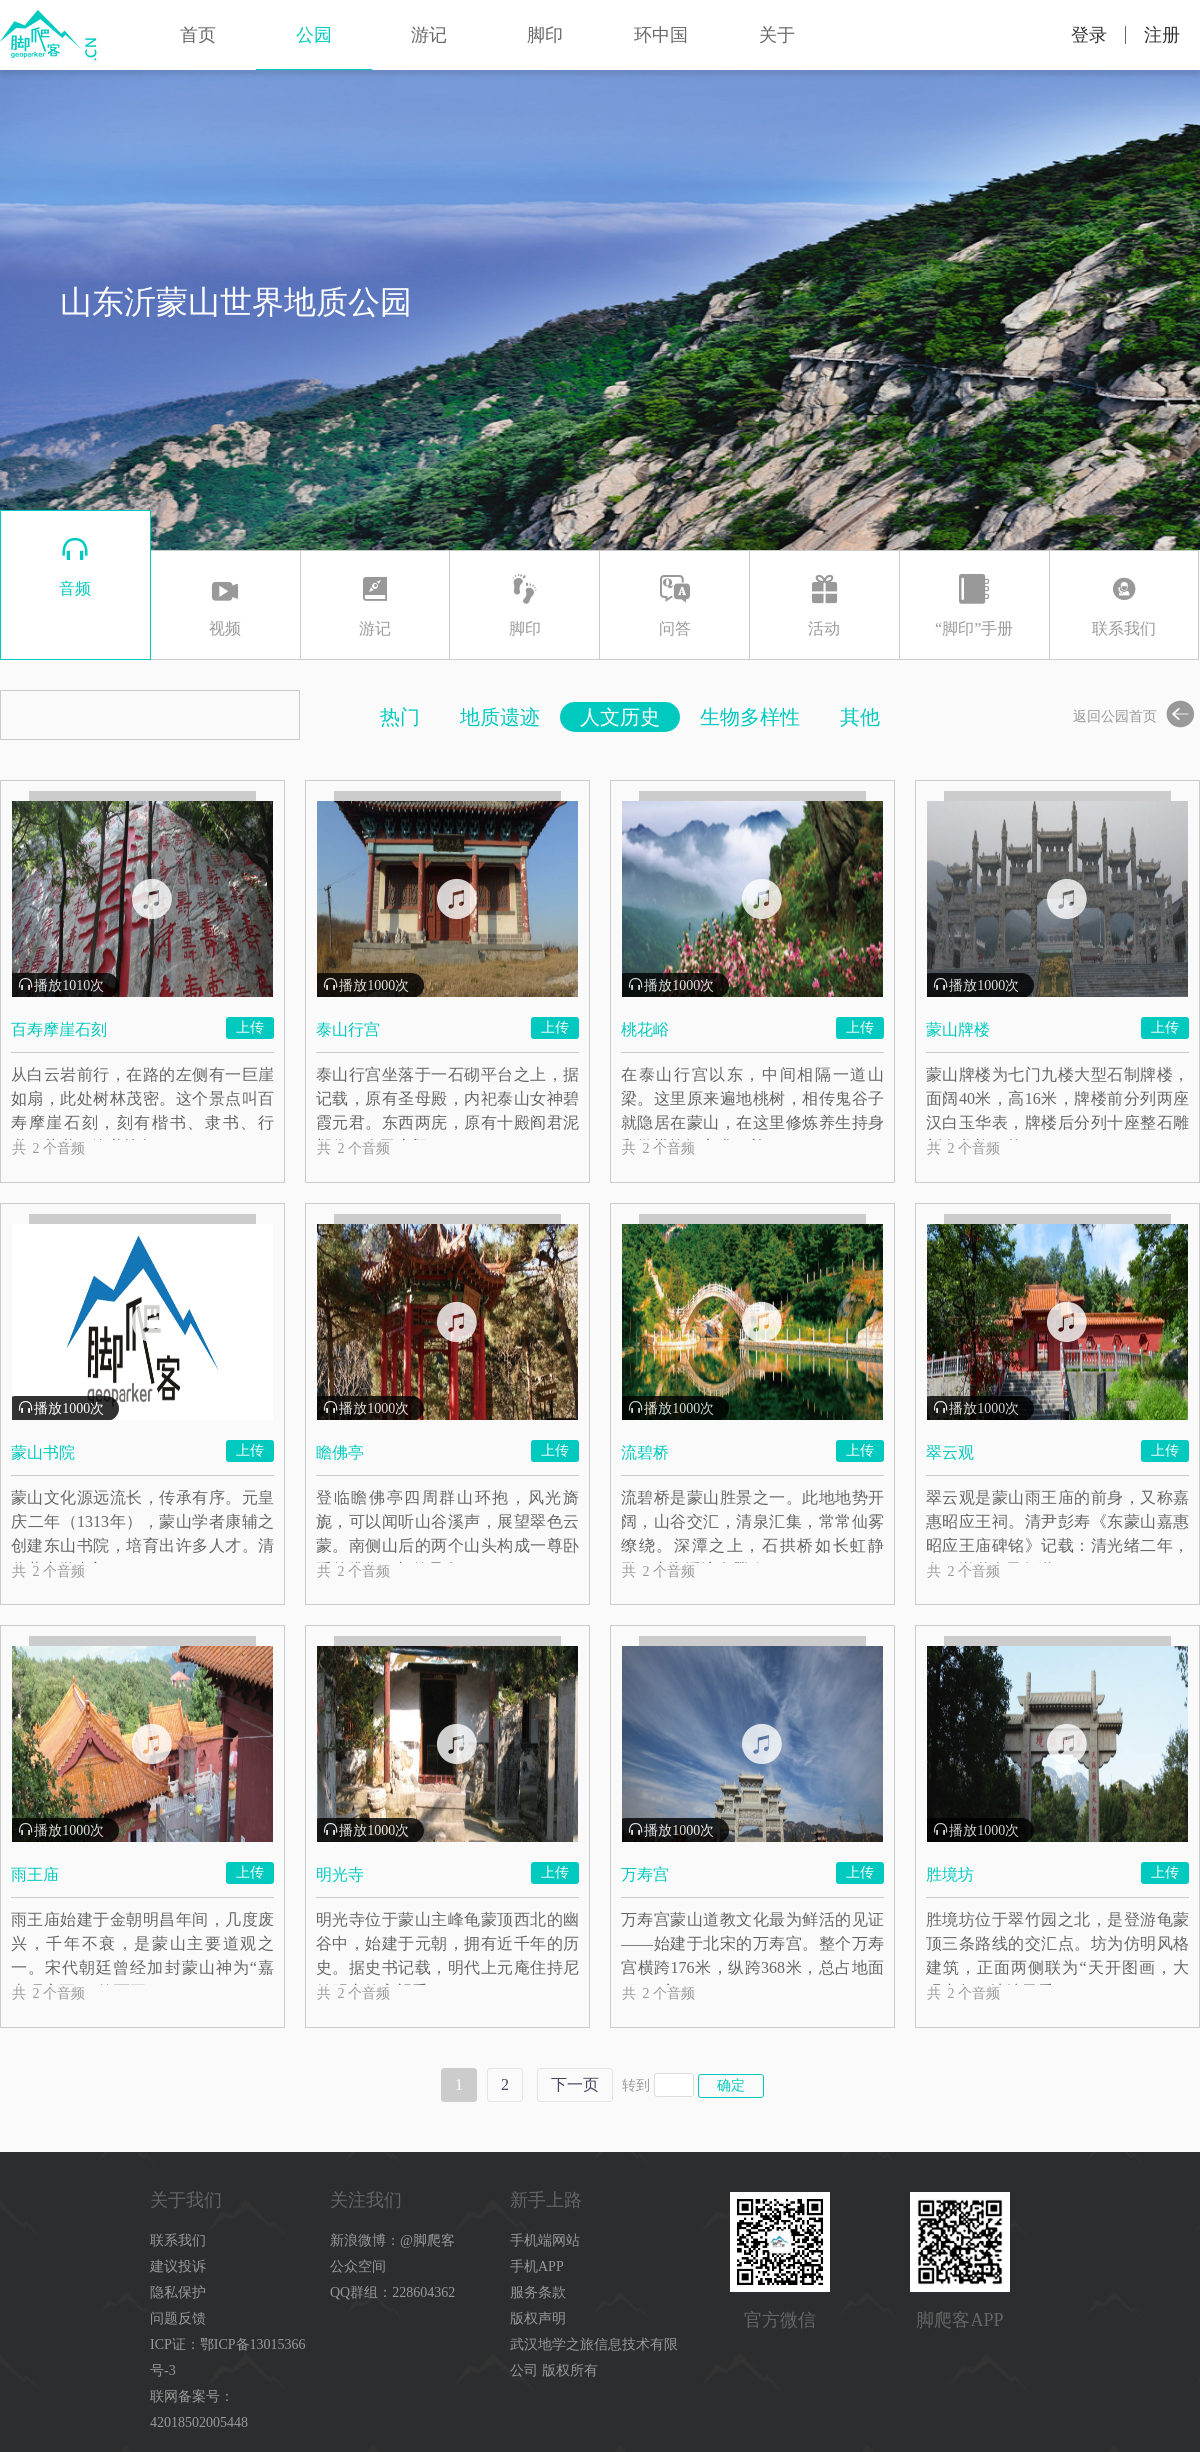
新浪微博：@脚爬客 (392, 2240)
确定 (731, 2085)
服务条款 (538, 2292)
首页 (198, 35)
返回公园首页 (1137, 716)
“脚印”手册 (974, 603)
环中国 (661, 35)
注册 (1162, 35)
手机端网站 (545, 2240)
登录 (1089, 35)
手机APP (537, 2266)
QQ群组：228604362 (392, 2292)
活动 (824, 603)
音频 (75, 563)
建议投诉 (178, 2266)
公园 (314, 35)
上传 (250, 1027)
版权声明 (538, 2318)
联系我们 (1124, 603)
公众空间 (358, 2266)
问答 (674, 603)
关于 (777, 35)
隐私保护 (178, 2292)
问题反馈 (178, 2318)
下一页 (575, 2084)
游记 (429, 35)
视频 (225, 603)
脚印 (545, 35)
